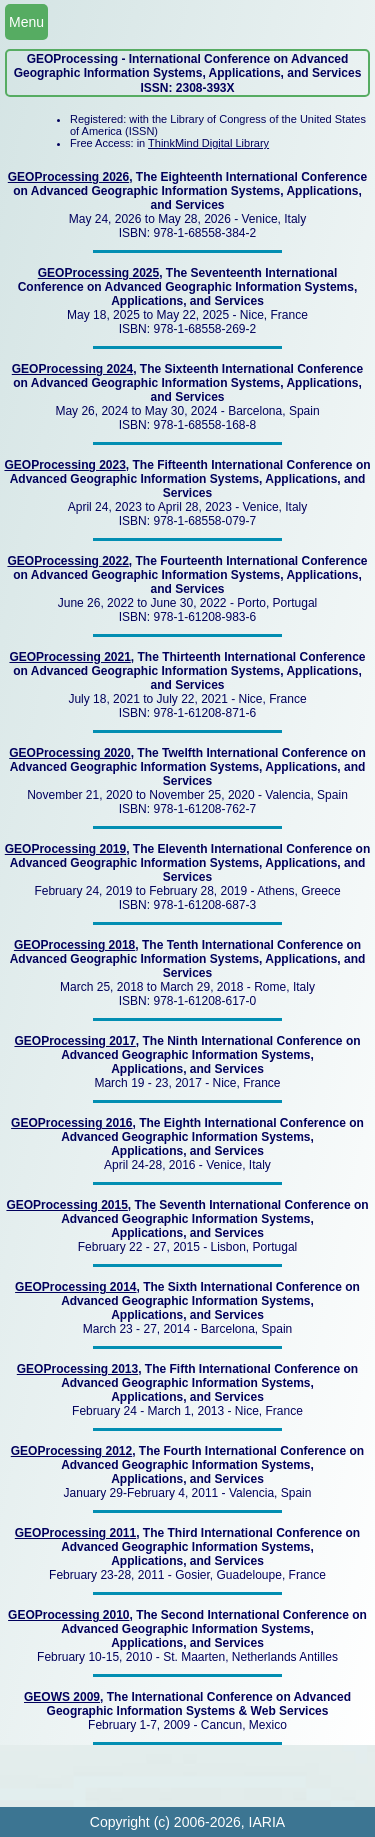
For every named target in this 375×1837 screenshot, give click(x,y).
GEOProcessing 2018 (74, 945)
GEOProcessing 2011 (75, 1533)
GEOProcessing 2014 (75, 1287)
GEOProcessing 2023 (64, 465)
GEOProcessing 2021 (69, 657)
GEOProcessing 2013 (77, 1369)
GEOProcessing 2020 (69, 753)
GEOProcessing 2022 (67, 561)
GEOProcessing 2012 (71, 1451)
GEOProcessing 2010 (68, 1615)
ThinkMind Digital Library (208, 143)
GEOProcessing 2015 (66, 1205)
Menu (26, 22)
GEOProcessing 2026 (68, 177)
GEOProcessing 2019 (65, 849)
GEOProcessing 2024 (72, 369)
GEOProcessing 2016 (71, 1123)
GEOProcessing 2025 (98, 273)
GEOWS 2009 (62, 1697)
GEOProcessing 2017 (74, 1041)
